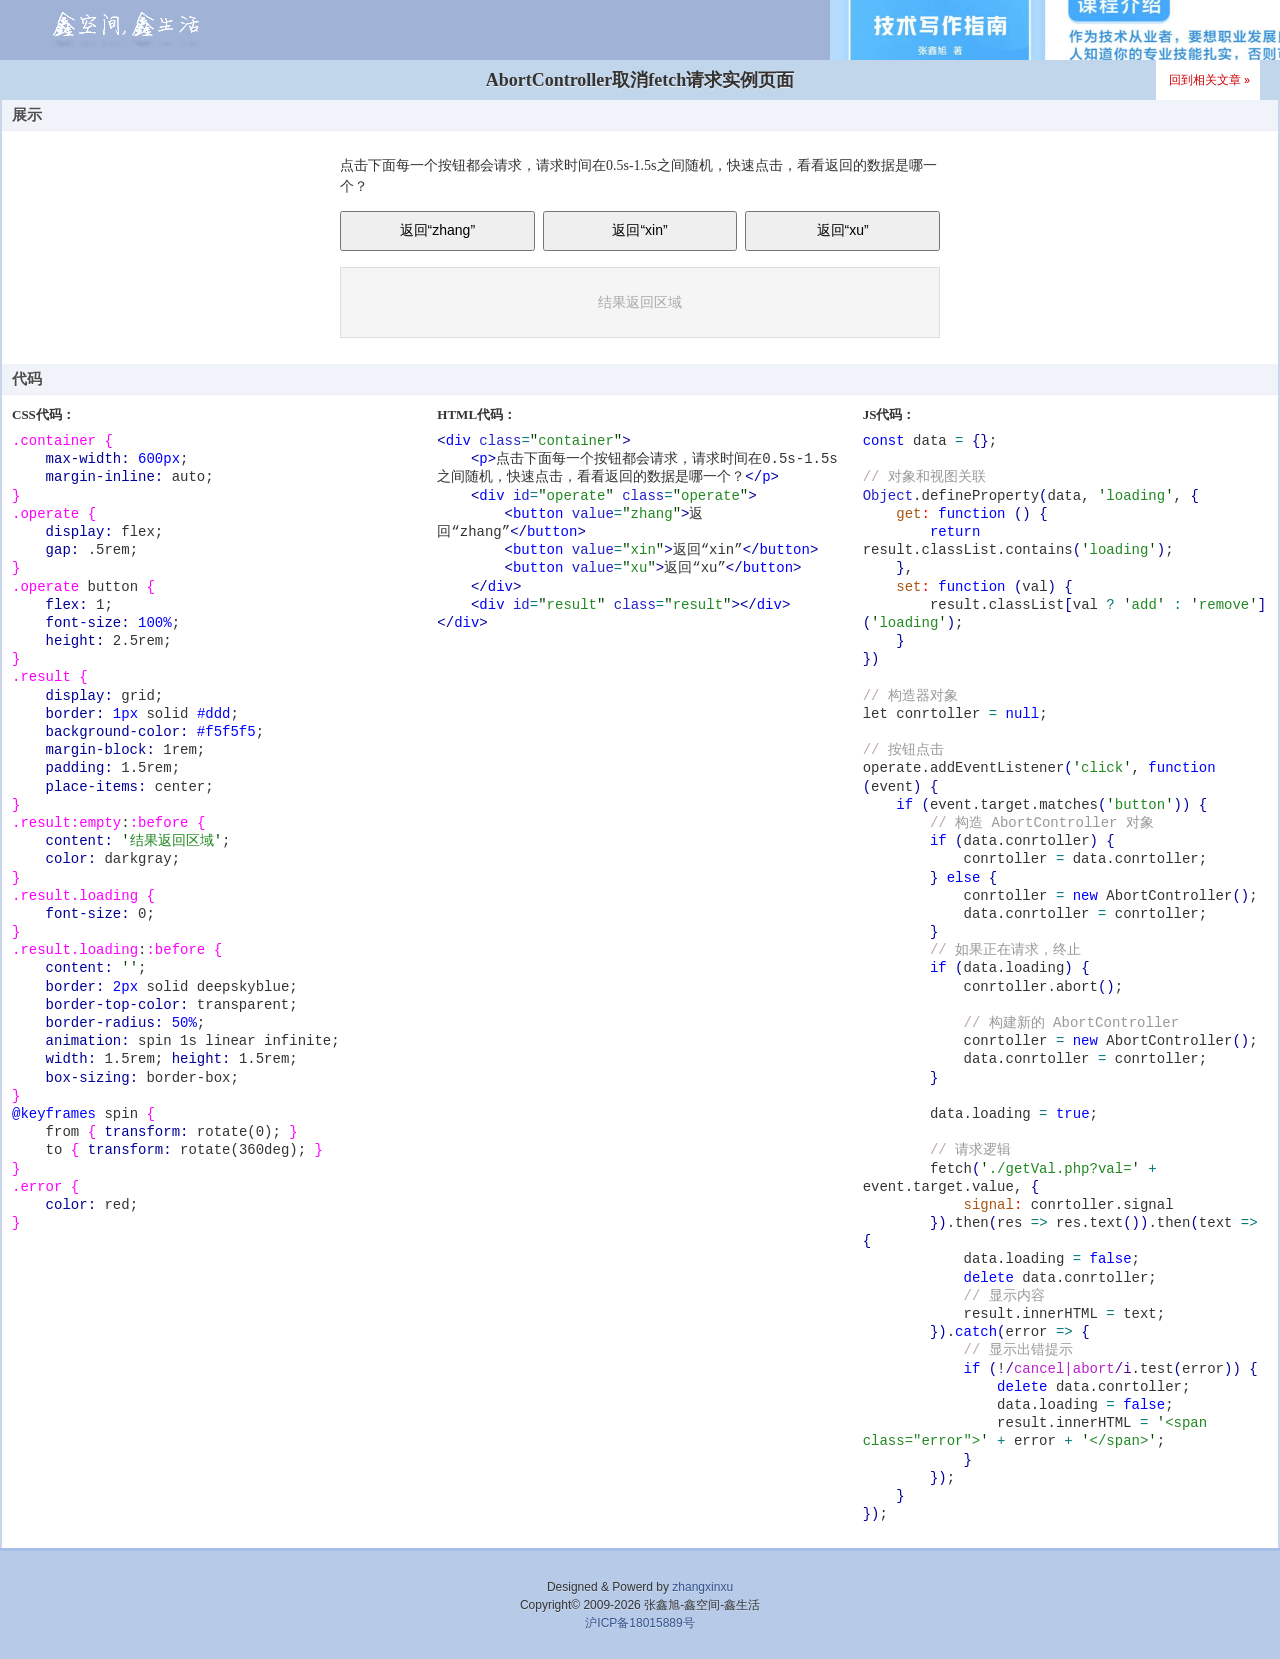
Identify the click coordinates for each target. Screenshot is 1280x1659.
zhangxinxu (702, 1587)
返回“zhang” (437, 230)
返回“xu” (843, 230)
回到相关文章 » (1209, 79)
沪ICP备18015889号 (639, 1623)
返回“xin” (639, 230)
